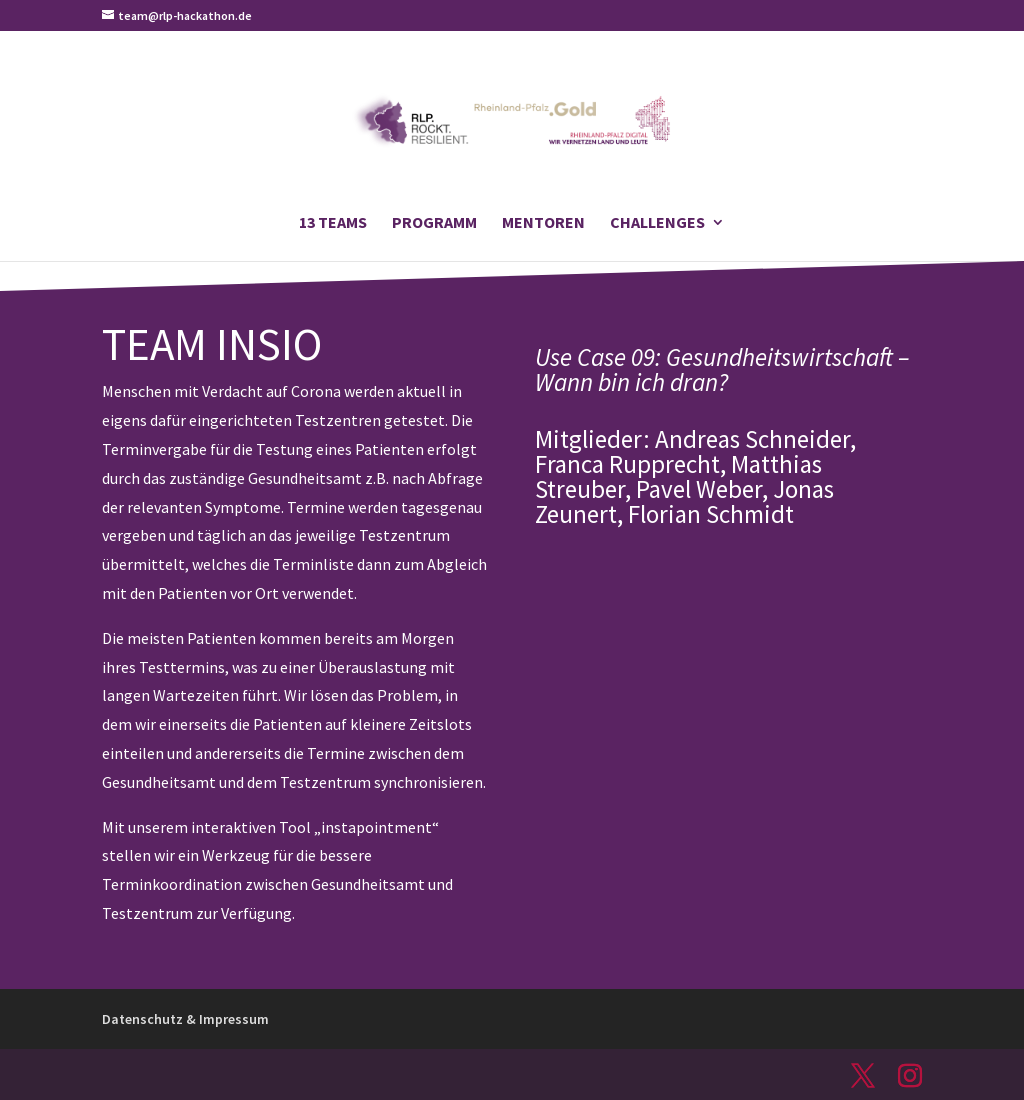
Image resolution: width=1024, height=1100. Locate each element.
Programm (434, 223)
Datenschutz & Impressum (185, 1019)
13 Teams (333, 223)
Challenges (657, 223)
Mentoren (543, 223)
